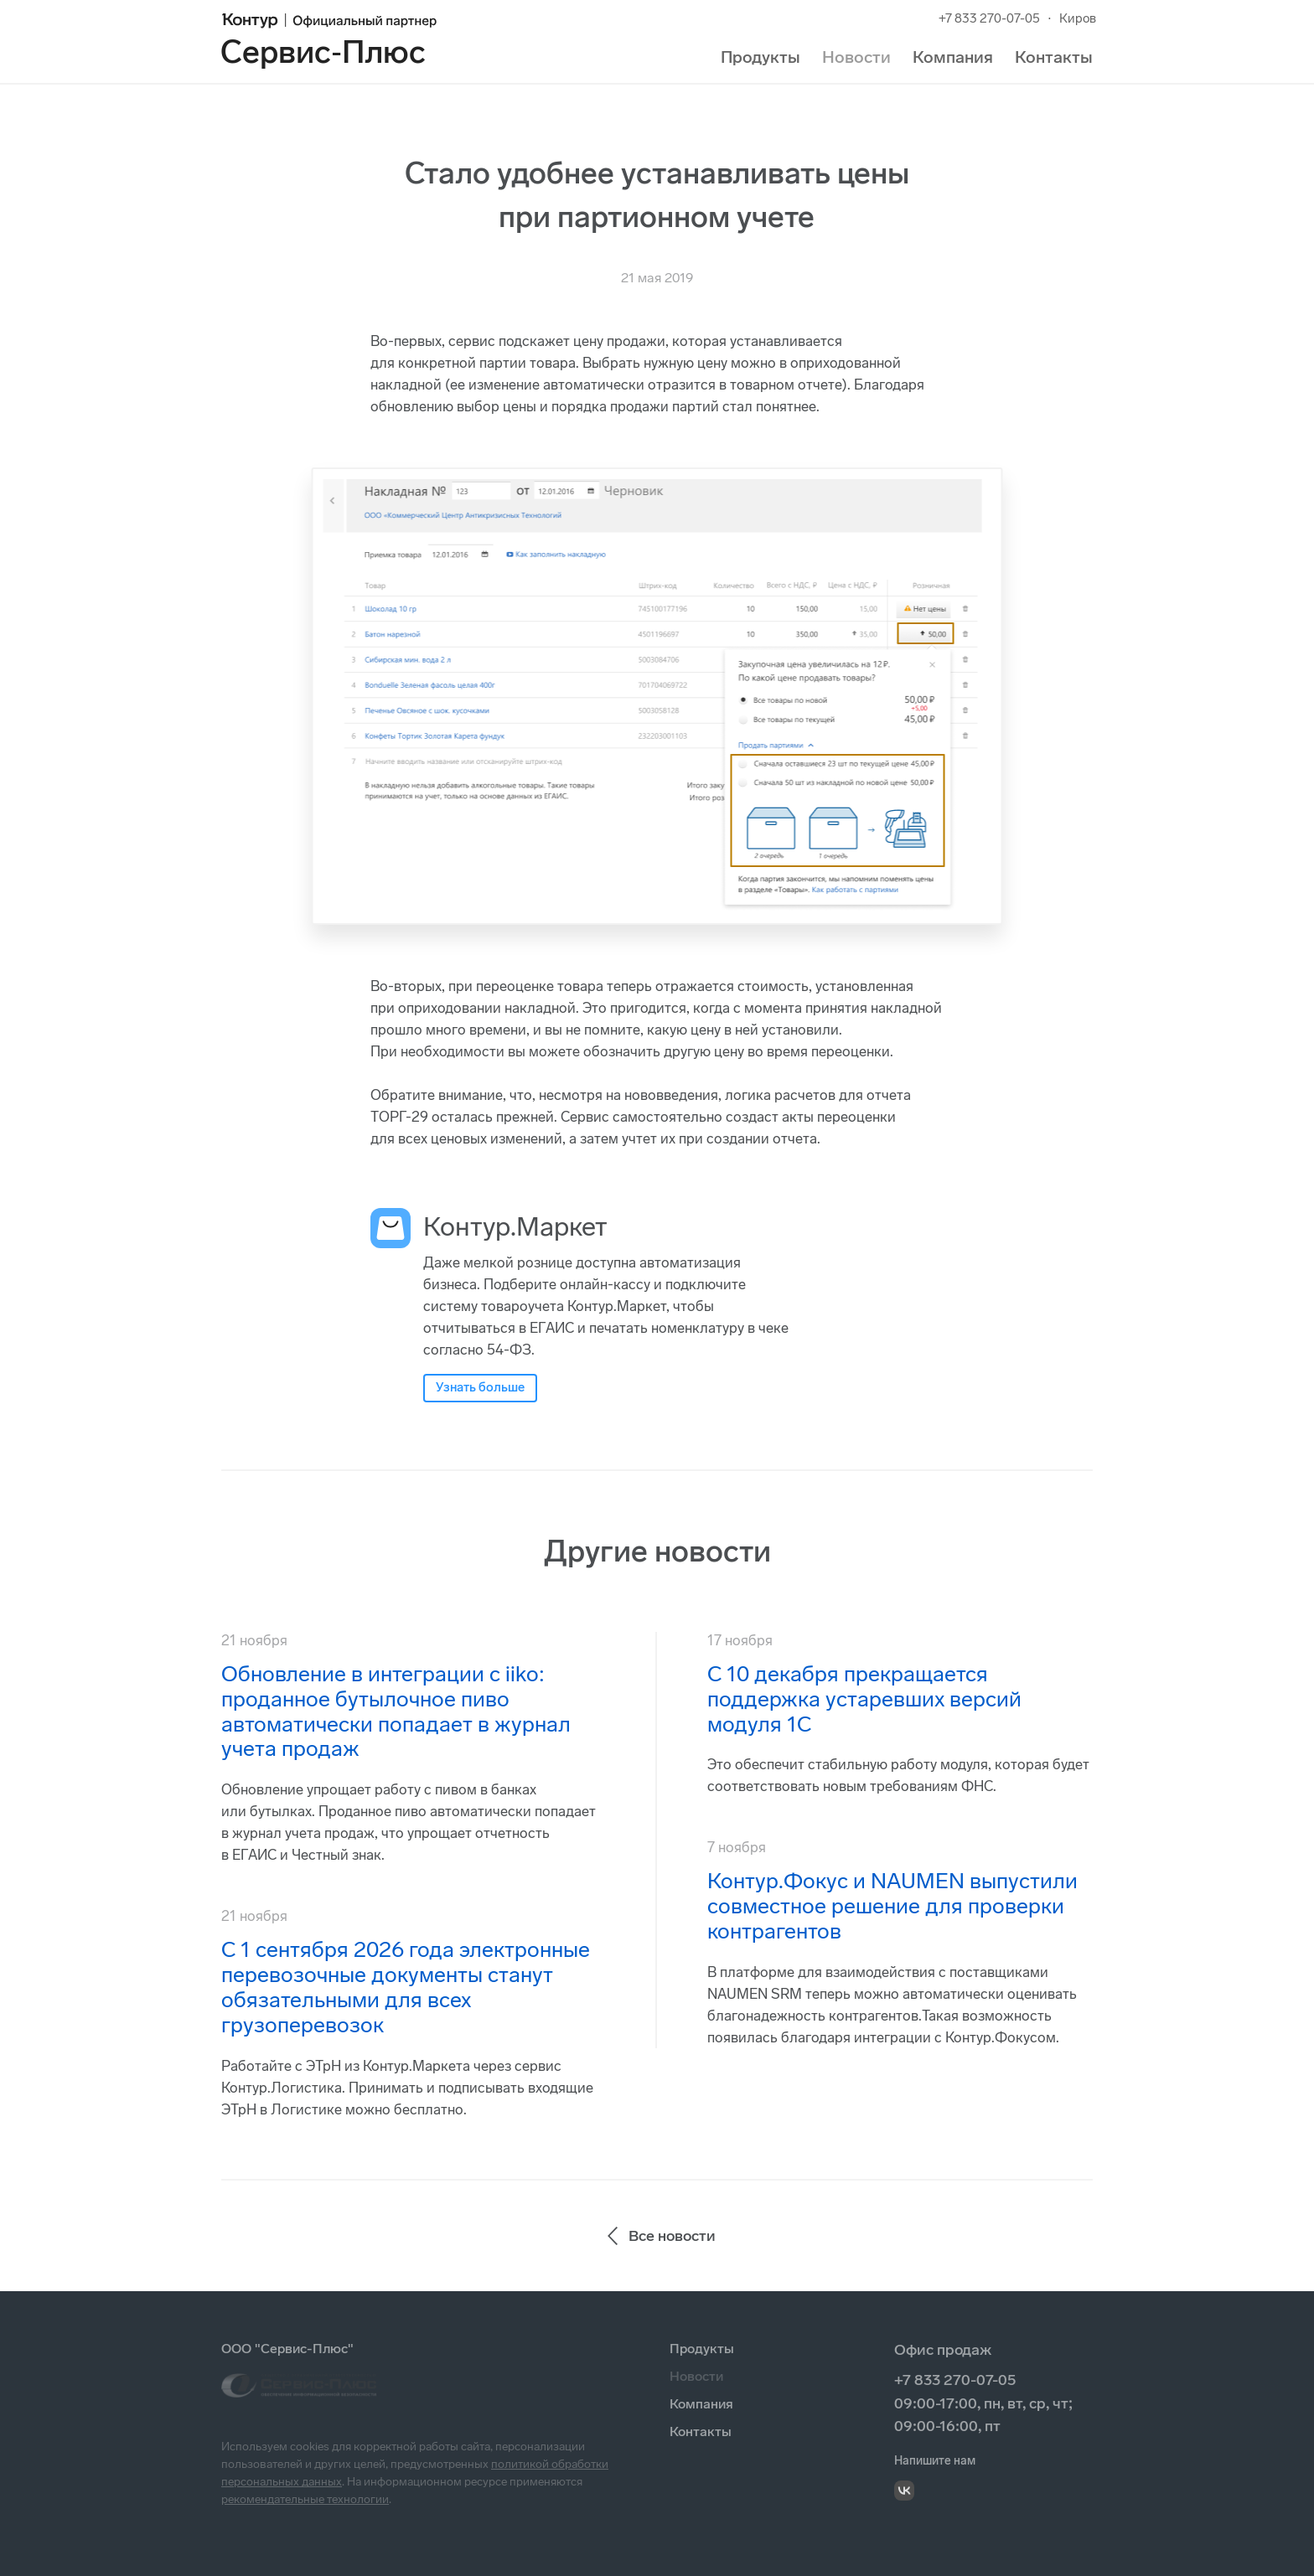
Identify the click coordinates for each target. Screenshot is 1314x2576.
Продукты (760, 57)
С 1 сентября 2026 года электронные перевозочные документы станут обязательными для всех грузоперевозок (405, 1987)
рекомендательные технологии (305, 2499)
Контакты (1054, 57)
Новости (856, 57)
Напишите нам (934, 2461)
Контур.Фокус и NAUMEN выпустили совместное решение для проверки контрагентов (892, 1906)
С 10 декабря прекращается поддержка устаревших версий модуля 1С (864, 1699)
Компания (953, 57)
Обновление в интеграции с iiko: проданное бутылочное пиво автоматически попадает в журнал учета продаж (396, 1712)
